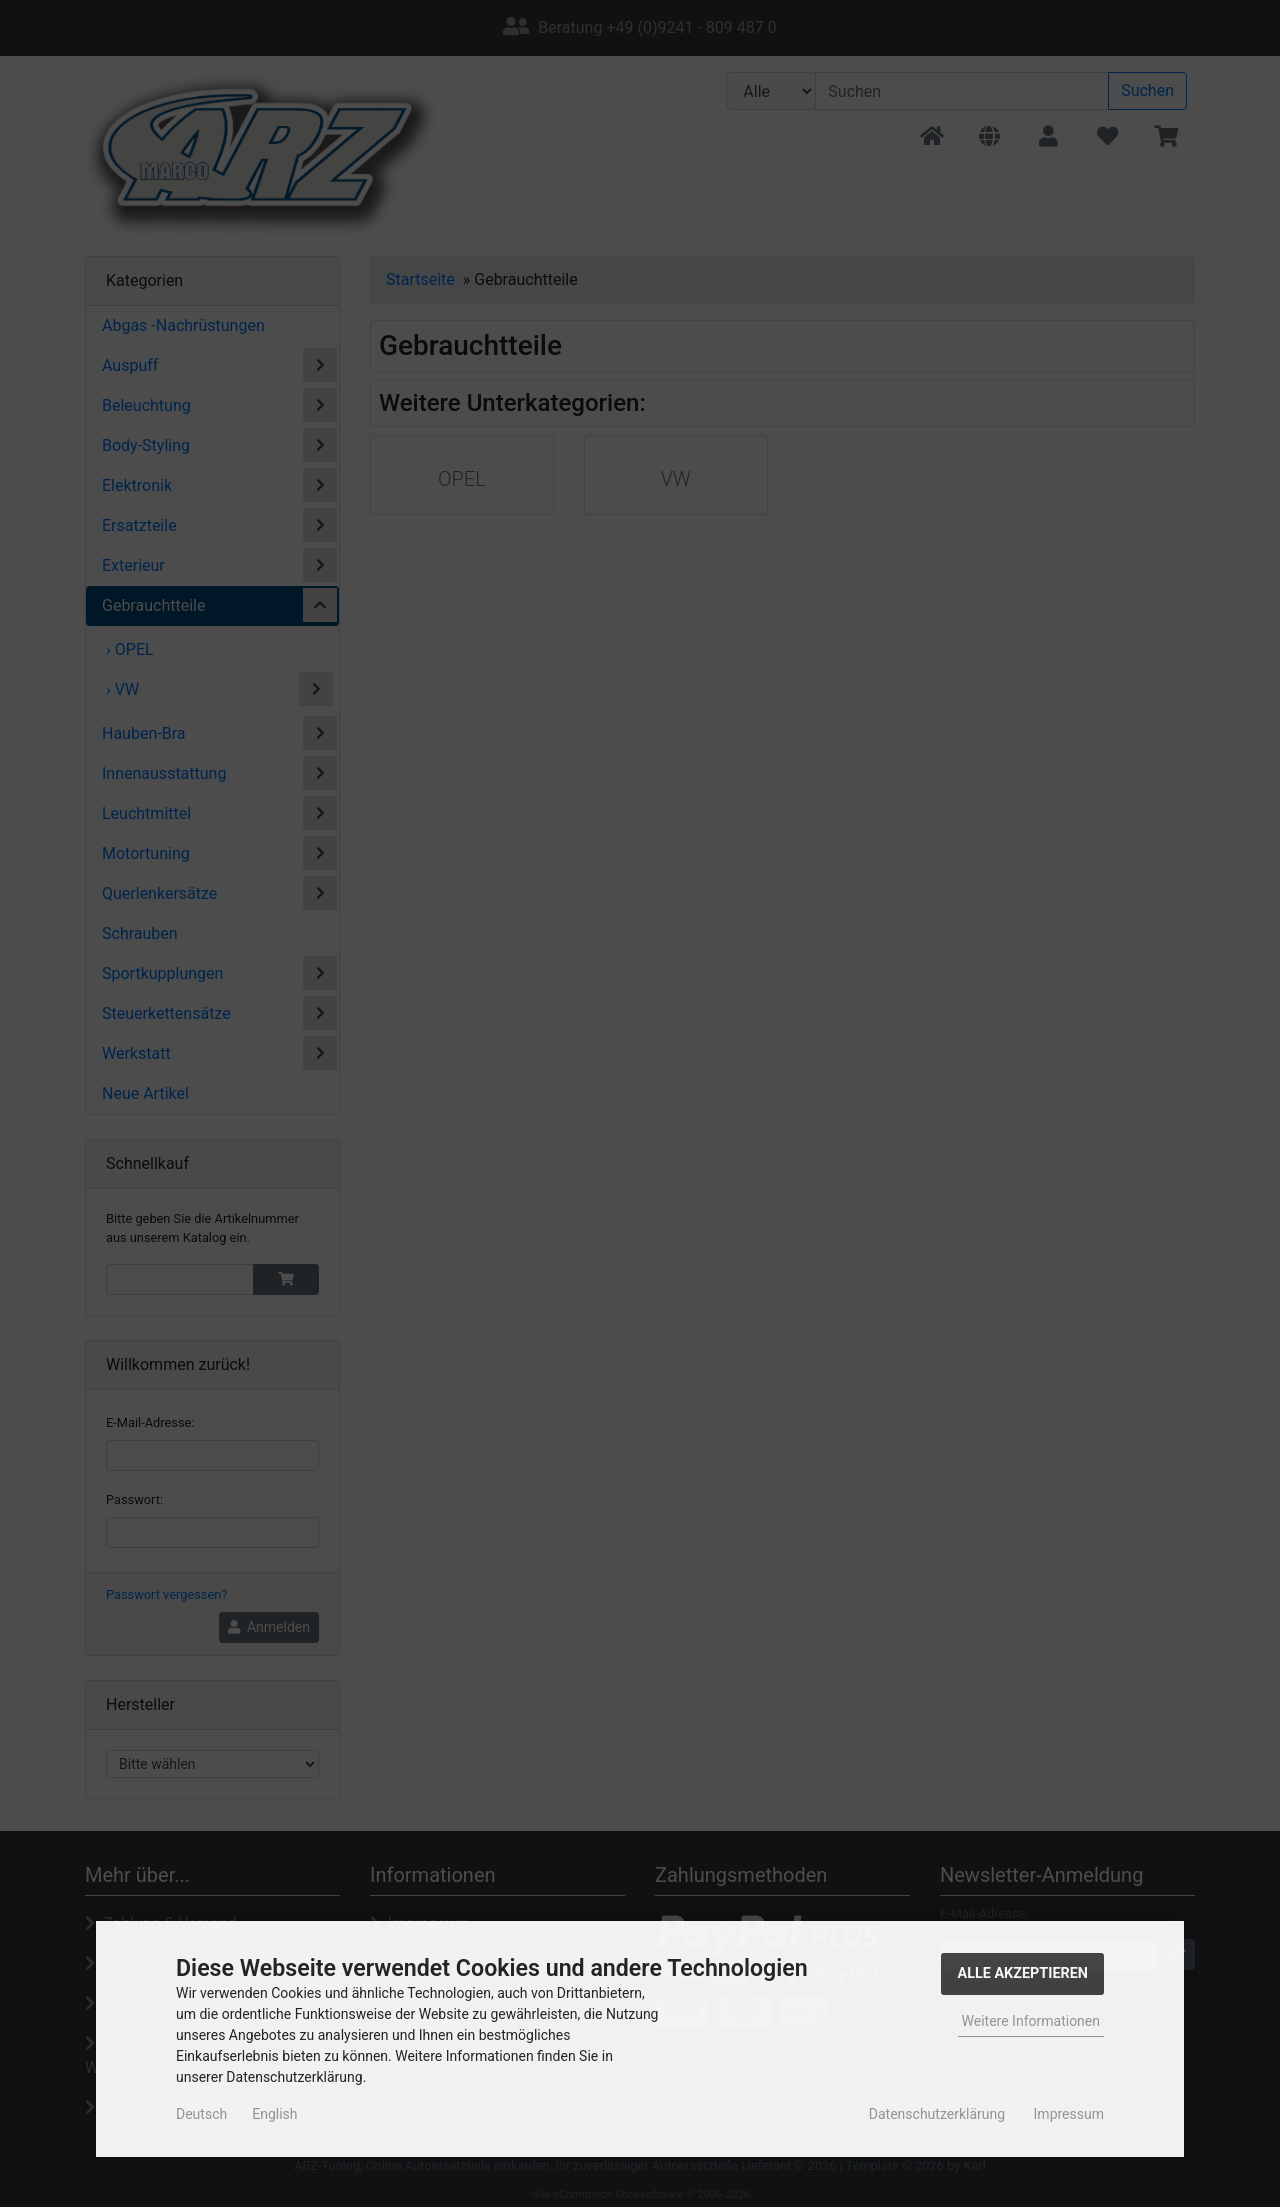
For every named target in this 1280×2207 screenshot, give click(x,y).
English (274, 2114)
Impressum (1069, 2114)
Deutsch (201, 2114)
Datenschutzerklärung (937, 2114)
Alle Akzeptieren (1022, 1973)
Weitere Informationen (1031, 2021)
